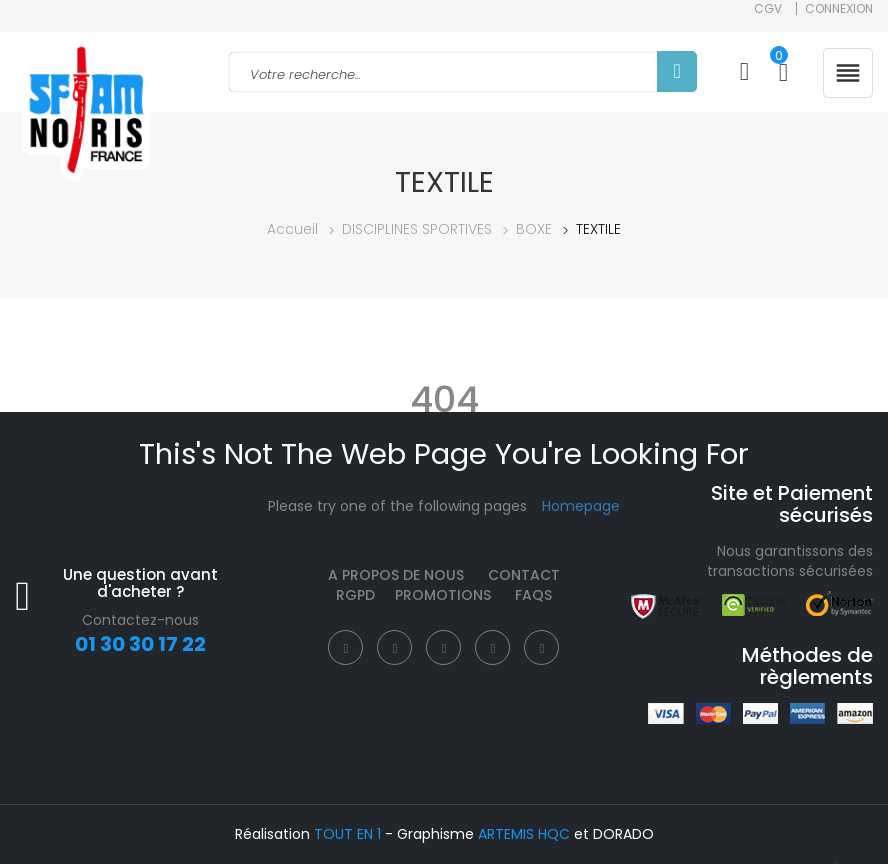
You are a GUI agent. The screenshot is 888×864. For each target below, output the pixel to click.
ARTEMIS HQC (524, 834)
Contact (524, 575)
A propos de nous (396, 575)
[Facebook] (345, 647)
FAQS (533, 595)
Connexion (839, 8)
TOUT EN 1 (347, 834)
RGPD (355, 595)
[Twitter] (394, 647)
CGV (768, 8)
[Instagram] (443, 647)
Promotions (443, 595)
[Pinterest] (492, 647)
